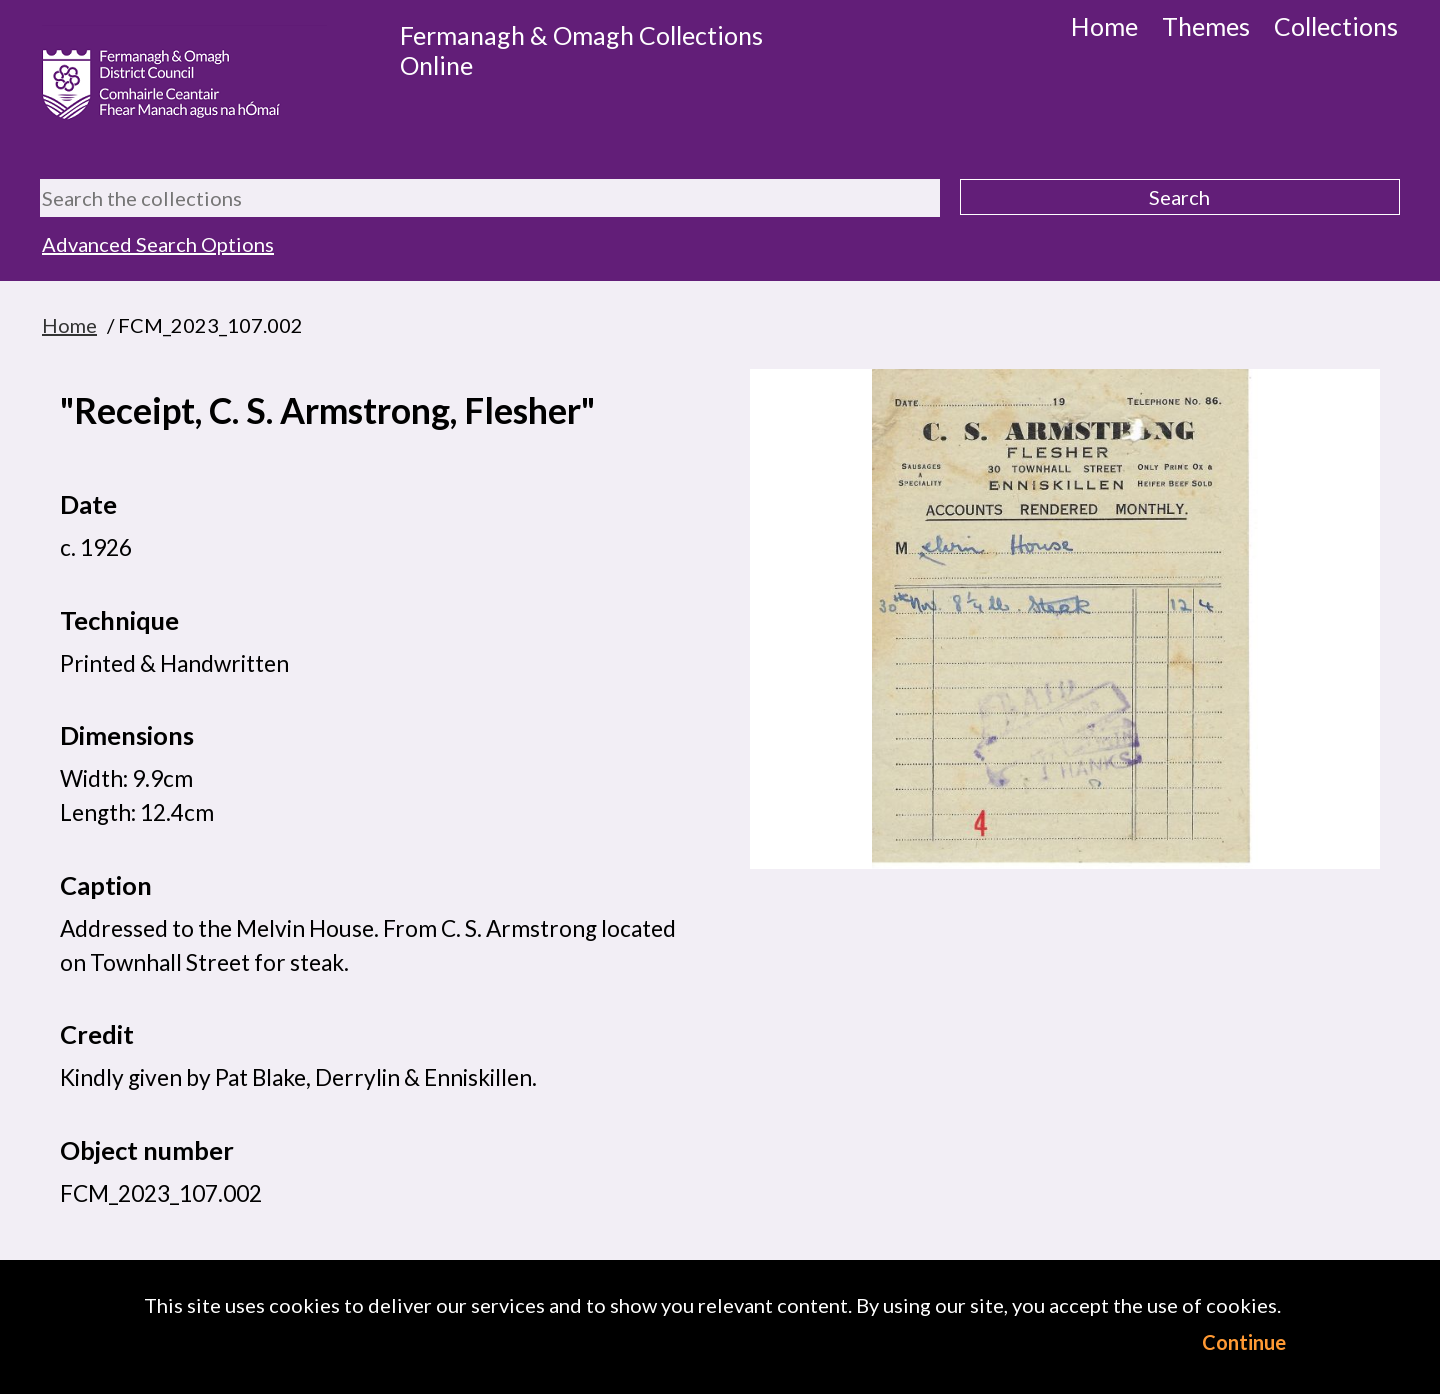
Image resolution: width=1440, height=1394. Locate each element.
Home (1104, 26)
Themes (1206, 26)
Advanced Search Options (158, 244)
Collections (1336, 26)
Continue (1244, 1342)
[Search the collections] (490, 198)
